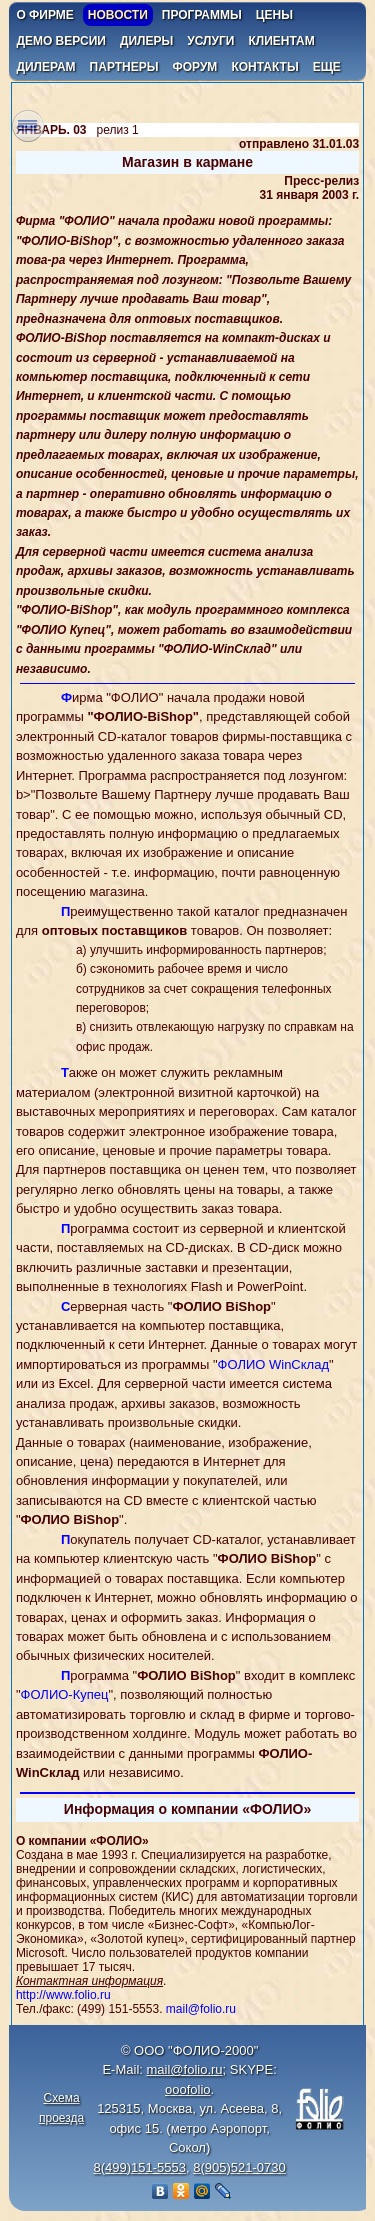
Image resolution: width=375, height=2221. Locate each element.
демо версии (61, 41)
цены (274, 15)
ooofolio (188, 2089)
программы (202, 15)
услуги (210, 41)
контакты (264, 67)
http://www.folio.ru (63, 1995)
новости (118, 15)
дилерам (45, 67)
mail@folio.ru (201, 2009)
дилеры (146, 41)
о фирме (44, 15)
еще (327, 67)
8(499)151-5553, (141, 2167)
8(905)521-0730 (239, 2167)
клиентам (281, 41)
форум (194, 67)
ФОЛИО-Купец (65, 1694)
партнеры (124, 67)
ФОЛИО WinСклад (273, 1364)
